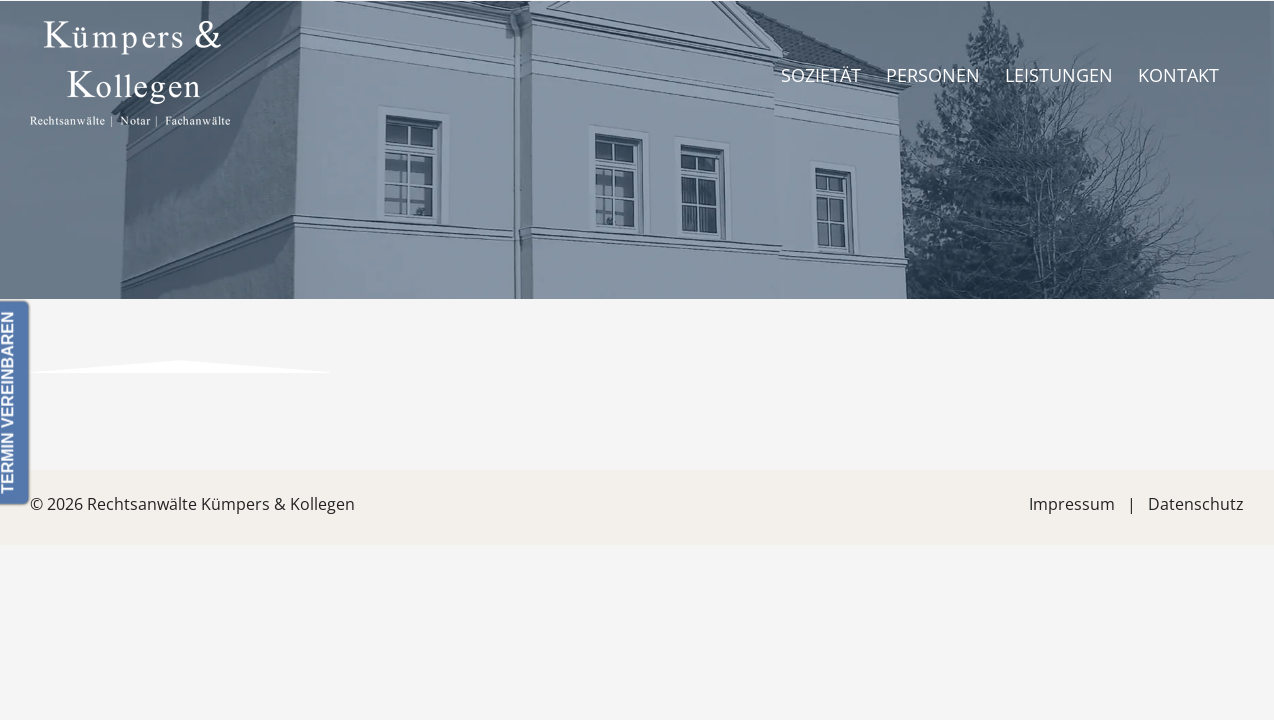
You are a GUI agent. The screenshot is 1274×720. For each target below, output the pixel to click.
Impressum (1072, 504)
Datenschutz (1196, 504)
